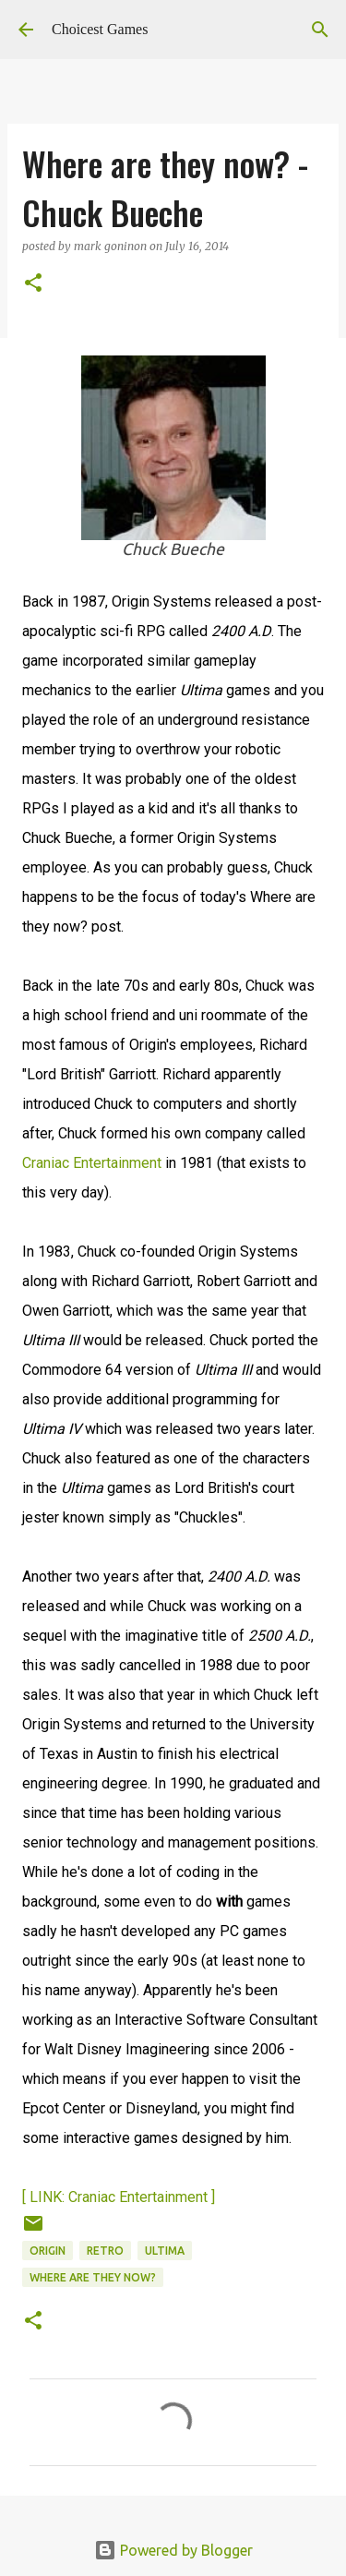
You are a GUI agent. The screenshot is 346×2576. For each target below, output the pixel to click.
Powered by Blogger (173, 2550)
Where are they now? (93, 2277)
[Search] (320, 29)
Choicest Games (100, 29)
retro (105, 2251)
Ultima (165, 2251)
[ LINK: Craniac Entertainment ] (118, 2197)
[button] (33, 283)
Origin (48, 2251)
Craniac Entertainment (91, 1163)
